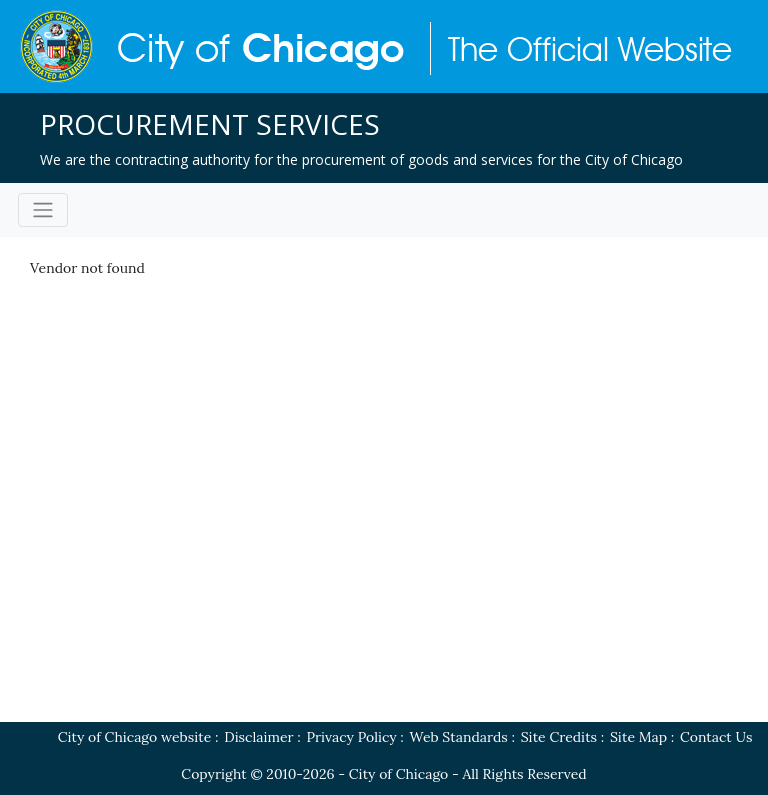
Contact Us (716, 737)
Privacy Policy (352, 737)
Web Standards (459, 737)
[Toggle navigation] (43, 210)
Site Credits (559, 737)
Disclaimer (258, 737)
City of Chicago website (135, 737)
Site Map (638, 737)
